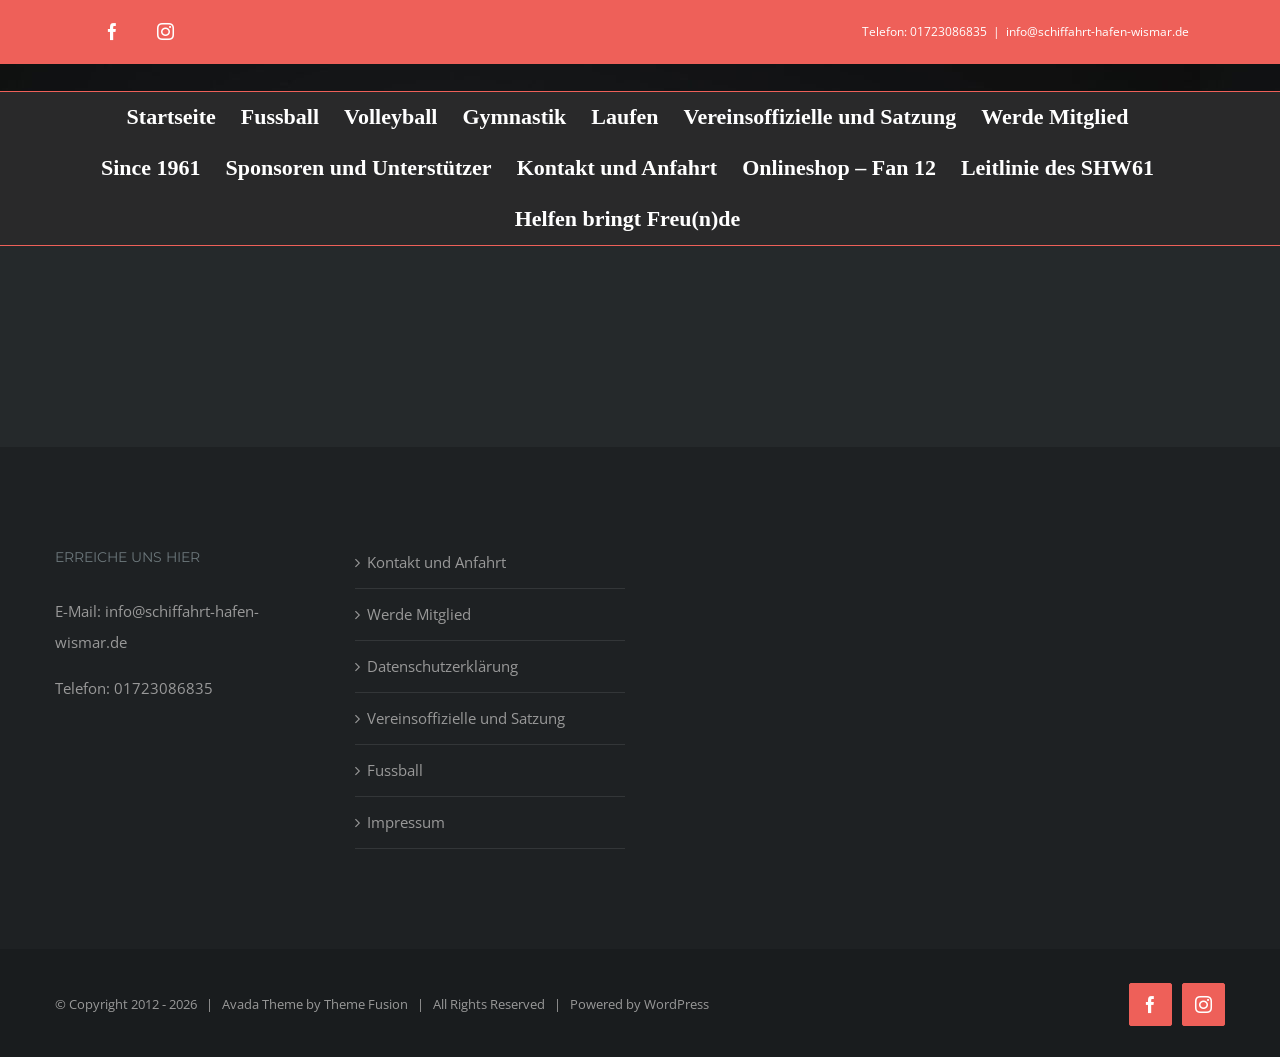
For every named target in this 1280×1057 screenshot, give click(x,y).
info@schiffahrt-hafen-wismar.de (1097, 31)
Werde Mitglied (419, 614)
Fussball (395, 770)
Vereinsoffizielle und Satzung (466, 718)
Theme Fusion (366, 1004)
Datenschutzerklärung (442, 666)
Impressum (406, 822)
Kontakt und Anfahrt (436, 562)
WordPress (676, 1004)
